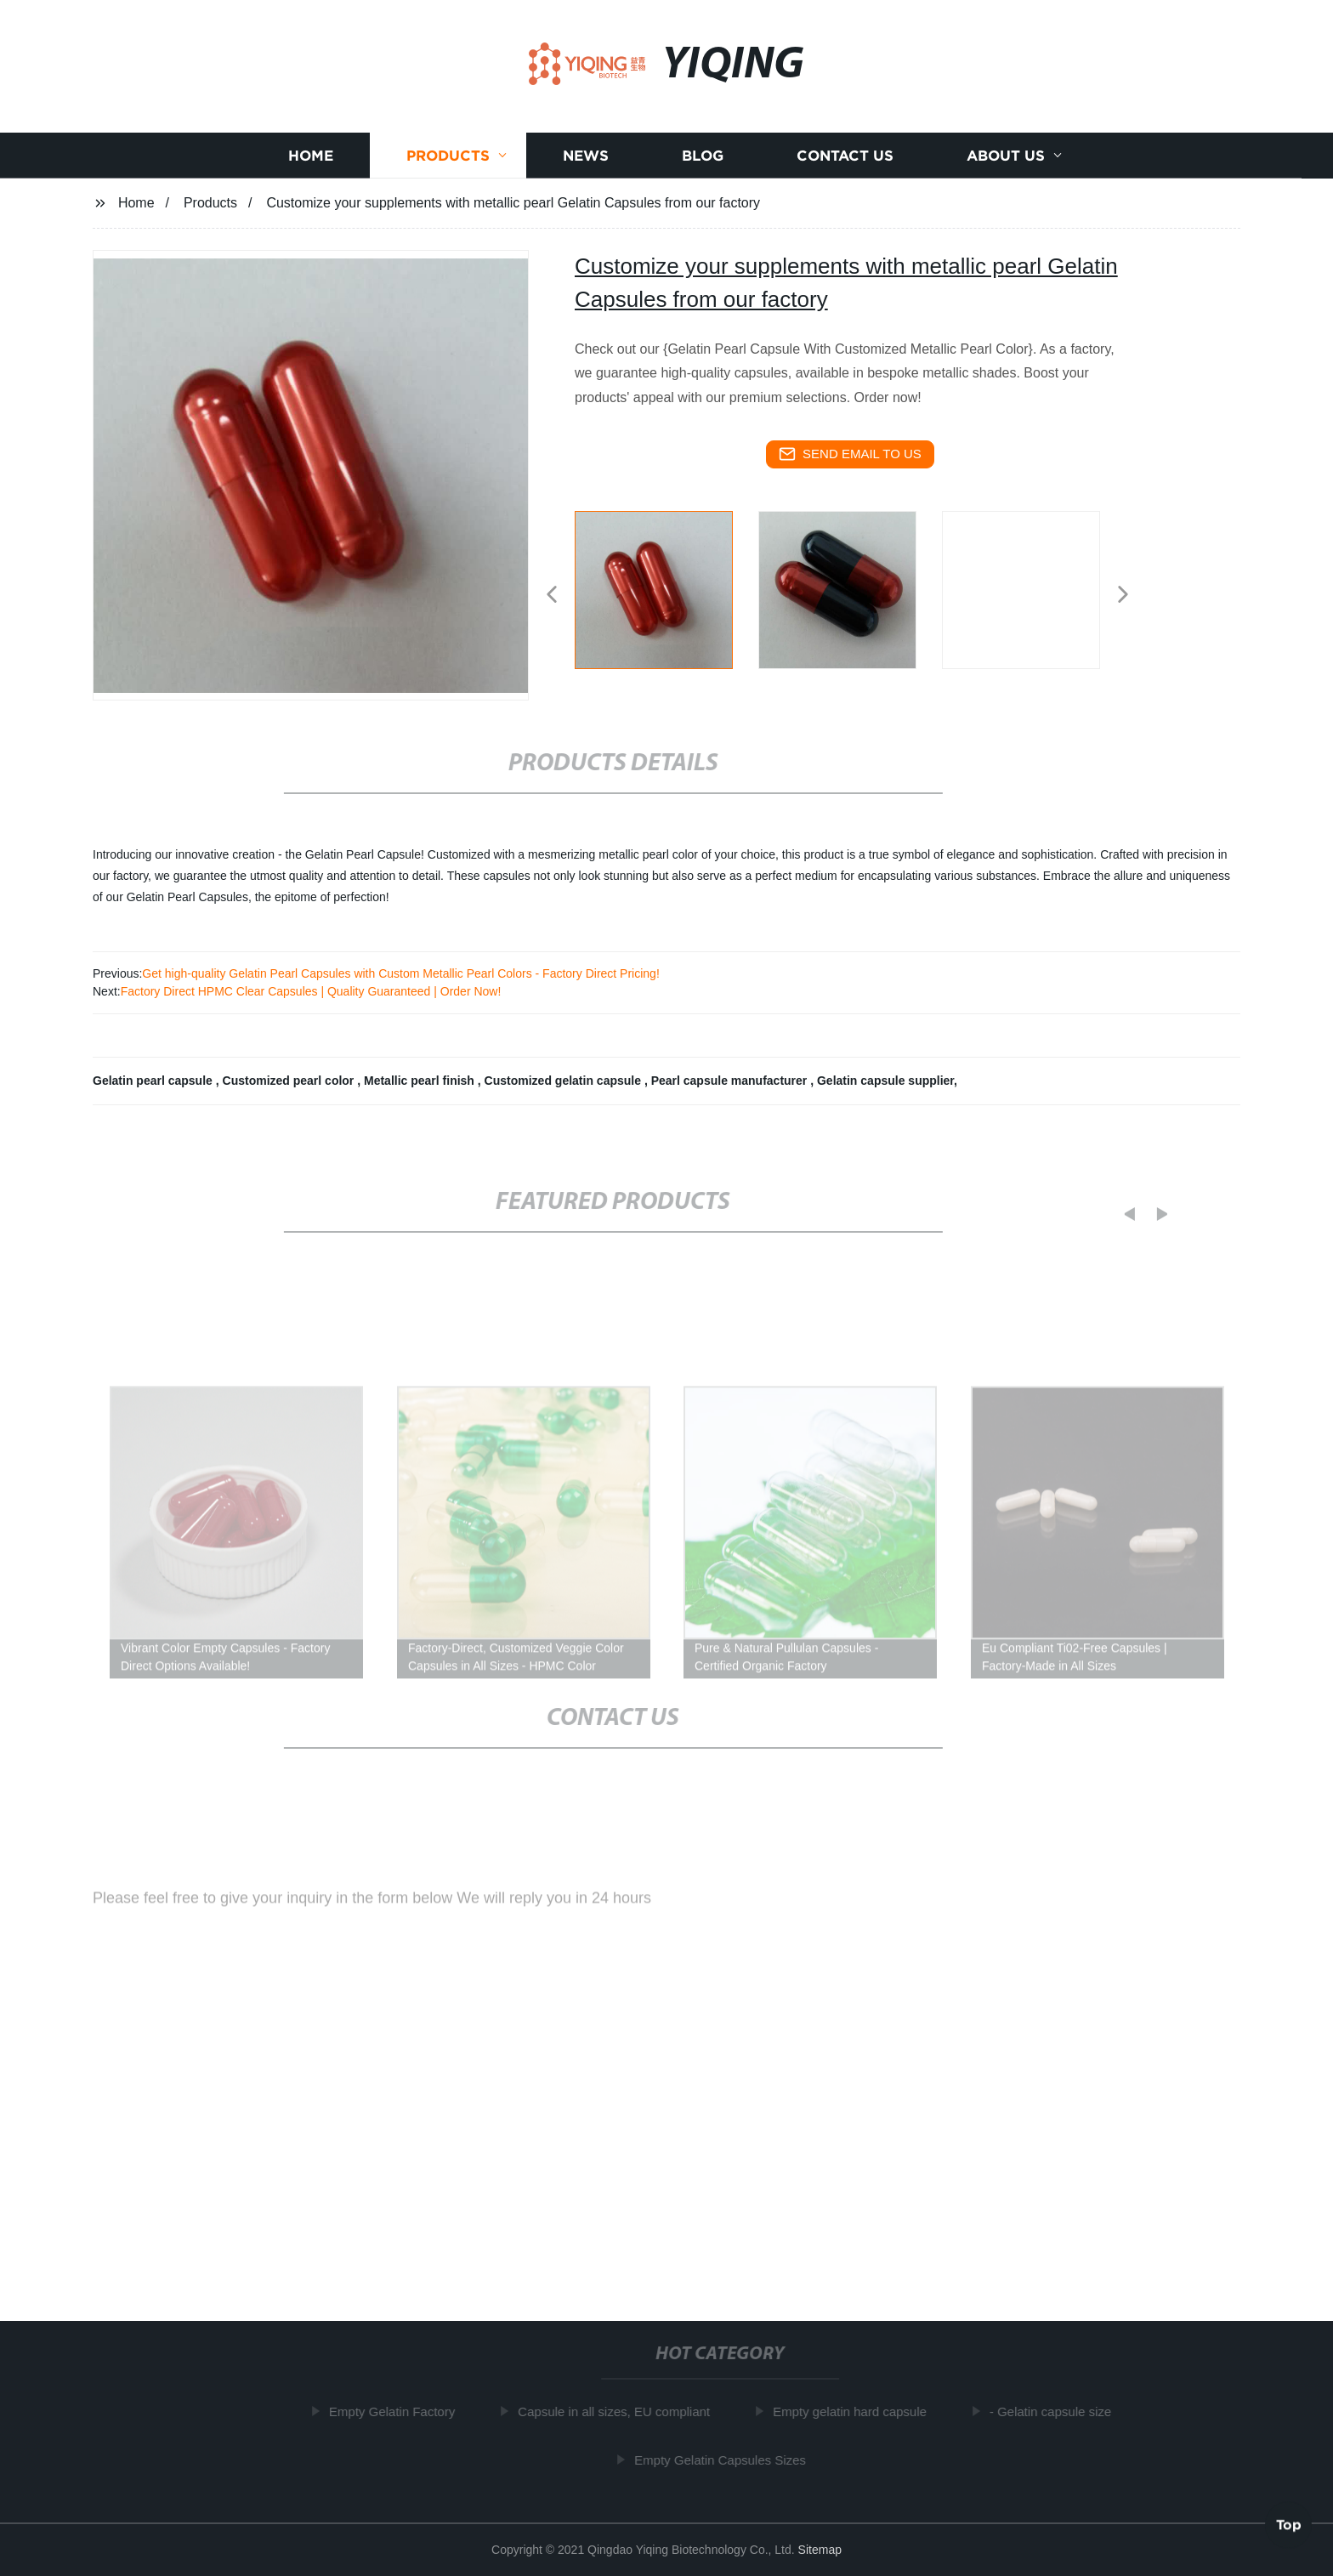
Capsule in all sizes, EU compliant (621, 2411)
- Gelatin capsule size (1057, 2411)
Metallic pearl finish (421, 1080)
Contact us (845, 156)
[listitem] (666, 587)
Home (310, 156)
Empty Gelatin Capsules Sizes (727, 2459)
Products (448, 156)
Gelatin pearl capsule (154, 1080)
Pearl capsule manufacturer (731, 1080)
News (586, 156)
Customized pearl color (290, 1080)
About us (1006, 156)
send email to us (850, 453)
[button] (551, 595)
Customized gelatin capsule (564, 1080)
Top (1289, 2524)
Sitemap (820, 2549)
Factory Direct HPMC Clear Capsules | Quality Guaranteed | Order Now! (311, 991)
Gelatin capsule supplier (885, 1080)
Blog (702, 156)
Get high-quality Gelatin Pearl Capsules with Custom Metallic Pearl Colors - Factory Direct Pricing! (400, 973)
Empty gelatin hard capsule (856, 2411)
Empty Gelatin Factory (399, 2411)
